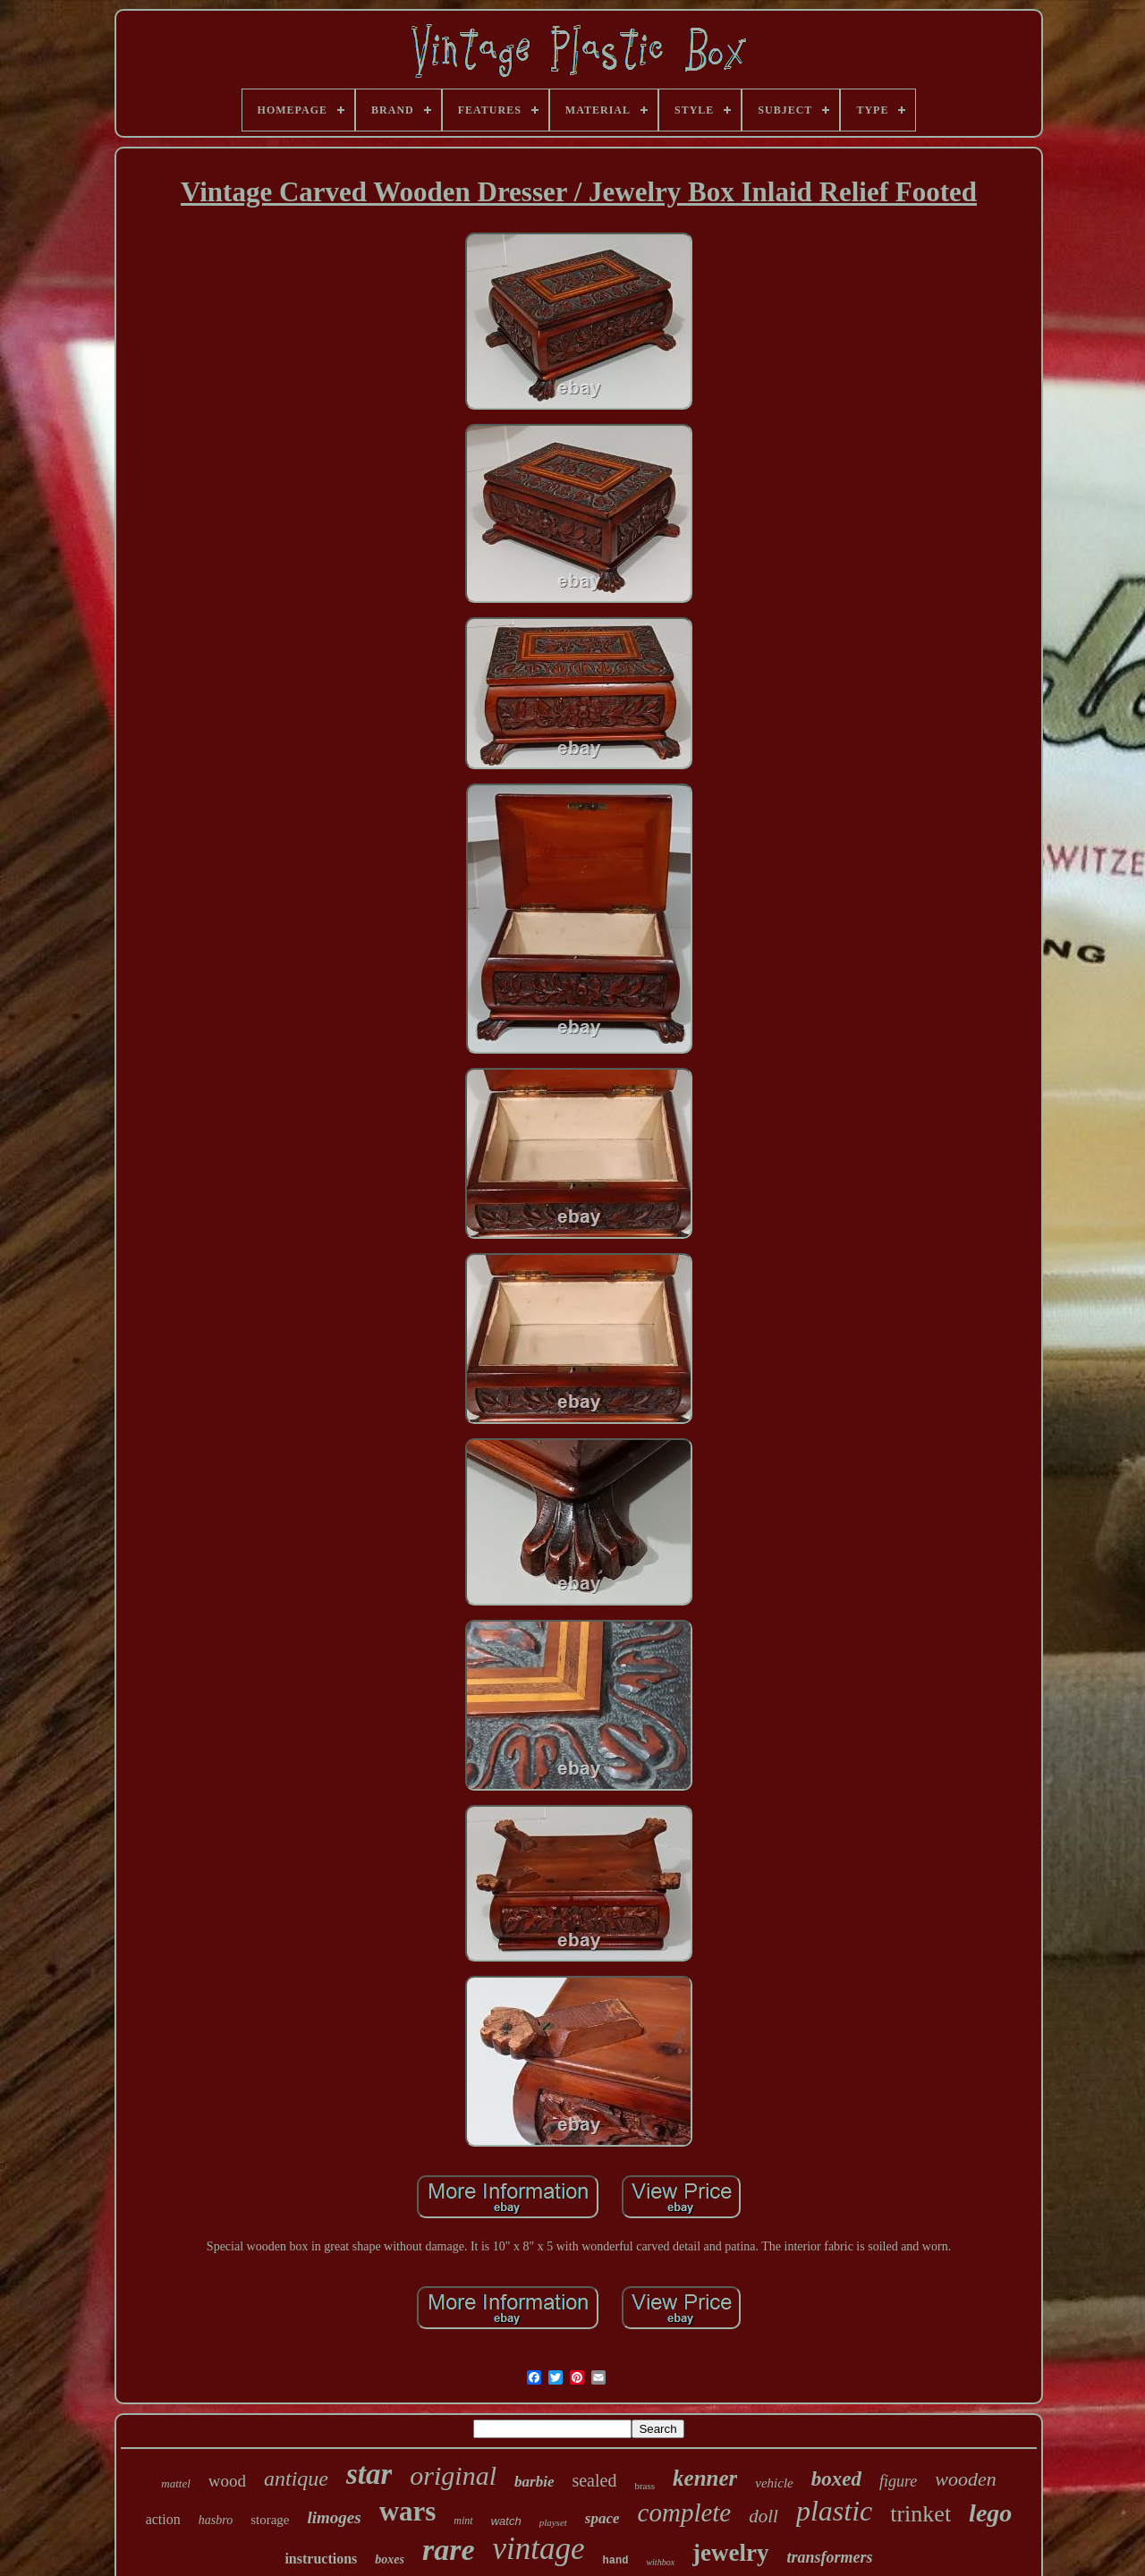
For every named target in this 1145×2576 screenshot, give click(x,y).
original (453, 2475)
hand (616, 2561)
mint (463, 2520)
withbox (660, 2562)
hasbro (216, 2520)
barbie (534, 2481)
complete (685, 2512)
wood (227, 2480)
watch (506, 2521)
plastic (834, 2511)
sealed (594, 2480)
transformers (830, 2557)
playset (553, 2522)
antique (296, 2478)
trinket (920, 2514)
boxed (836, 2479)
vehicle (774, 2483)
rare (448, 2549)
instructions (320, 2558)
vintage (539, 2548)
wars (408, 2511)
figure (898, 2481)
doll (763, 2516)
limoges (333, 2517)
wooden (965, 2479)
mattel (176, 2483)
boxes (389, 2559)
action (163, 2519)
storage (269, 2519)
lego (990, 2513)
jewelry (730, 2552)
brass (644, 2485)
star (369, 2474)
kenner (705, 2478)
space (602, 2518)
